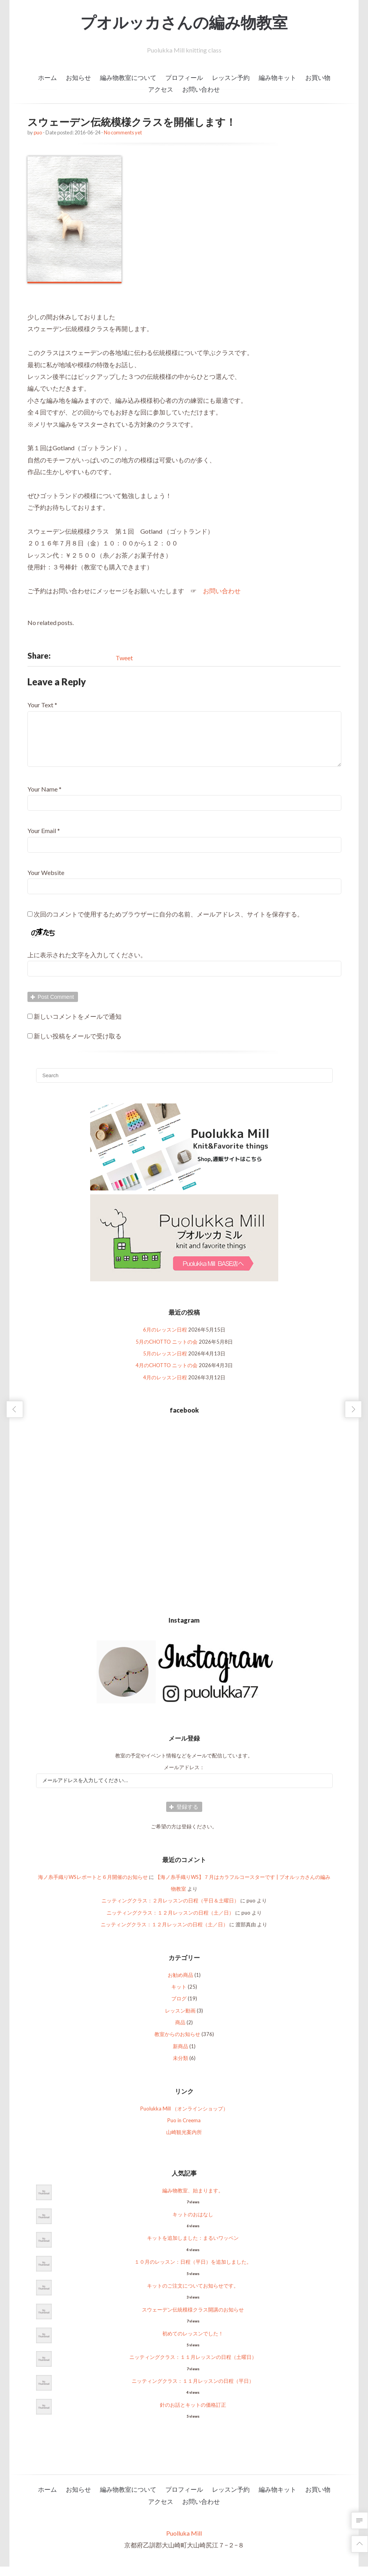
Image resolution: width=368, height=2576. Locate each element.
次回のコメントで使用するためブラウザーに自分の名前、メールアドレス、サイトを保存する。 (168, 923)
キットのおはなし (192, 2224)
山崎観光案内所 (184, 2141)
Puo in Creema (184, 2130)
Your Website (45, 882)
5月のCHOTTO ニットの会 (167, 1351)
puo (38, 132)
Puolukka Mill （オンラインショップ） (184, 2118)
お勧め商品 (180, 1984)
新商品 (180, 2055)
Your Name (42, 798)
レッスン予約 (231, 77)
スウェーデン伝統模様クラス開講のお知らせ (193, 2319)
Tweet (124, 657)
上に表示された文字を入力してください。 (87, 964)
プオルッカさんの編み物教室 (184, 22)
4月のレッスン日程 (165, 1387)
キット (179, 1996)
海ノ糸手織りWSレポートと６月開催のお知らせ (93, 1886)
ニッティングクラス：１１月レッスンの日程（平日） (193, 2390)
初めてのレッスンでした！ (192, 2343)
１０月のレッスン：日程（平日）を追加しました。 (193, 2271)
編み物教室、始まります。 (192, 2200)
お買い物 (317, 77)
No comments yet (123, 132)
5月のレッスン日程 (165, 1363)
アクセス (160, 89)
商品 (180, 2032)
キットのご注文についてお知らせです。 (193, 2295)
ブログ (179, 2008)
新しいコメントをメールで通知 (77, 1025)
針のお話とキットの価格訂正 (193, 2414)
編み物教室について (128, 77)
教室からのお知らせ (177, 2043)
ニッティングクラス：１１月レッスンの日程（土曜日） (193, 2366)
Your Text (40, 704)
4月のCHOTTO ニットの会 (167, 1374)
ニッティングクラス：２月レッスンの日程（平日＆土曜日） (170, 1910)
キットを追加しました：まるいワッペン (193, 2247)
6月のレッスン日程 (165, 1339)
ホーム (47, 77)
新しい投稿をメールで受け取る (77, 1045)
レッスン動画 (180, 2020)
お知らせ (78, 77)
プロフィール (184, 77)
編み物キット (277, 77)
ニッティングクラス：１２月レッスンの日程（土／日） (170, 1922)
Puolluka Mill (184, 2542)
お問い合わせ (201, 89)
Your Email (41, 840)
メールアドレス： (184, 1776)
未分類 (180, 2067)
